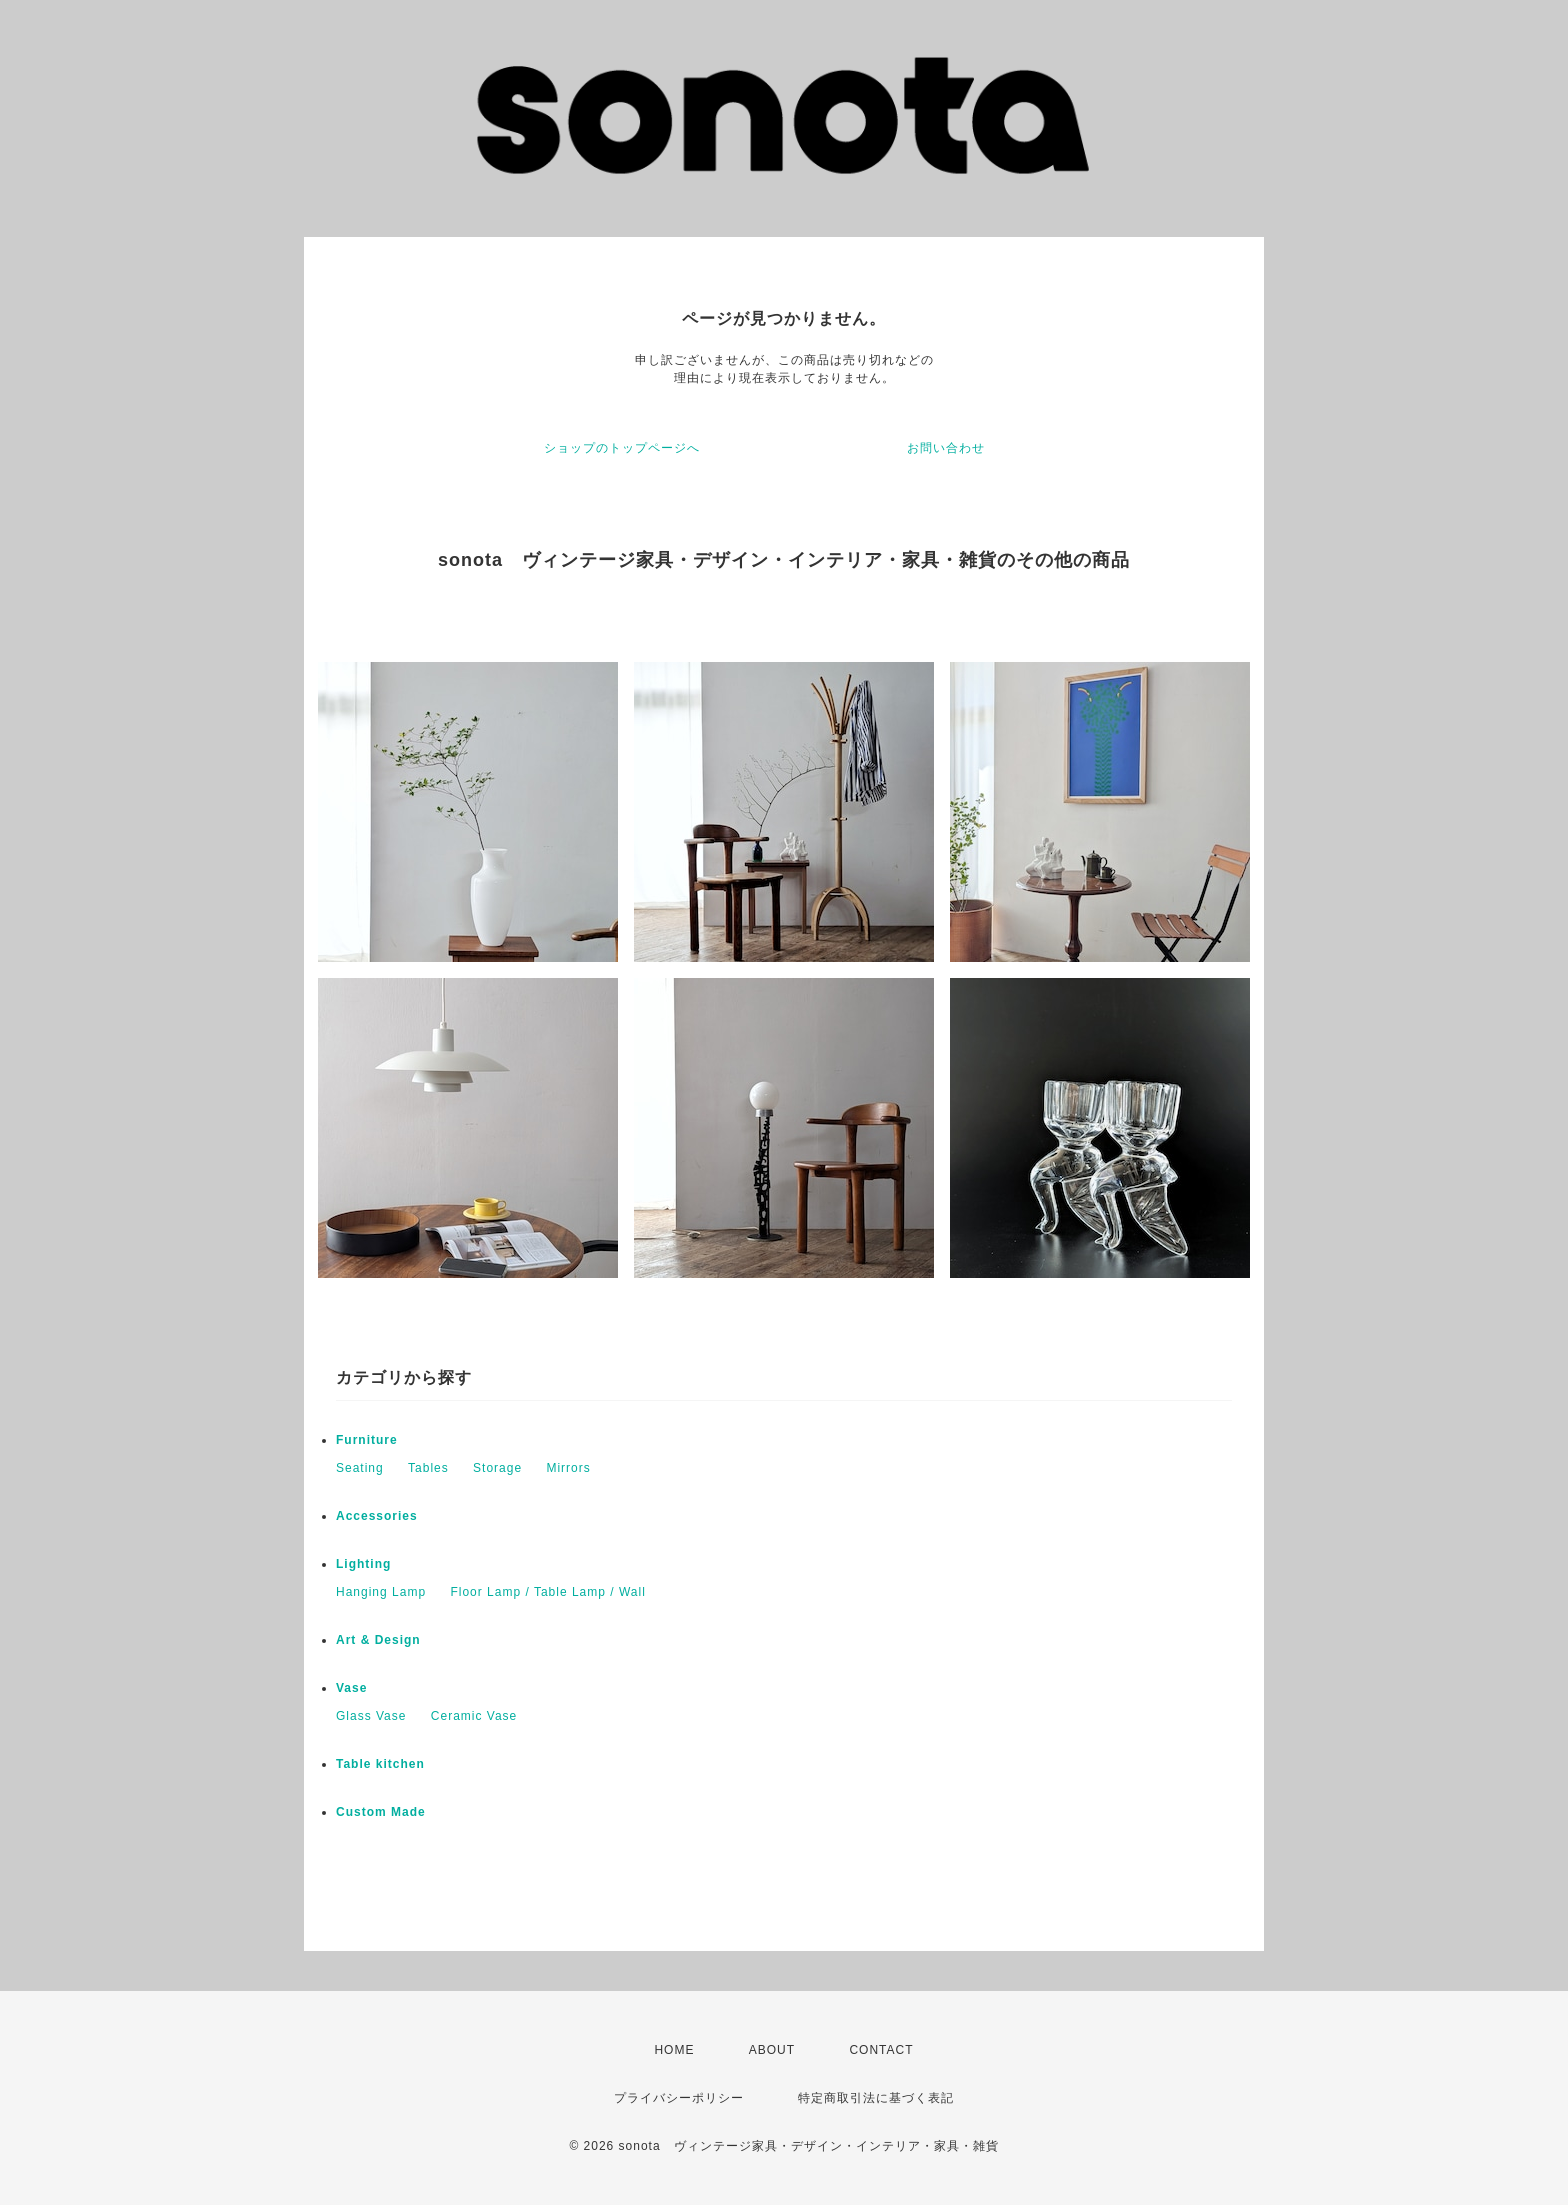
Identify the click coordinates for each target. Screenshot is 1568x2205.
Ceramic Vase (474, 1716)
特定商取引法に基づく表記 (876, 2098)
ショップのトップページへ (622, 448)
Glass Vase (371, 1716)
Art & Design (378, 1640)
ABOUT (772, 2050)
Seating (360, 1468)
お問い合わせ (946, 448)
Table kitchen (380, 1764)
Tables (428, 1468)
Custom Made (381, 1812)
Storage (497, 1468)
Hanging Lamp (381, 1592)
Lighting (363, 1564)
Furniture (367, 1440)
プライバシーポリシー (679, 2098)
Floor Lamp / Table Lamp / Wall (547, 1592)
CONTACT (881, 2050)
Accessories (377, 1516)
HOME (674, 2050)
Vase (351, 1688)
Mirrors (568, 1468)
